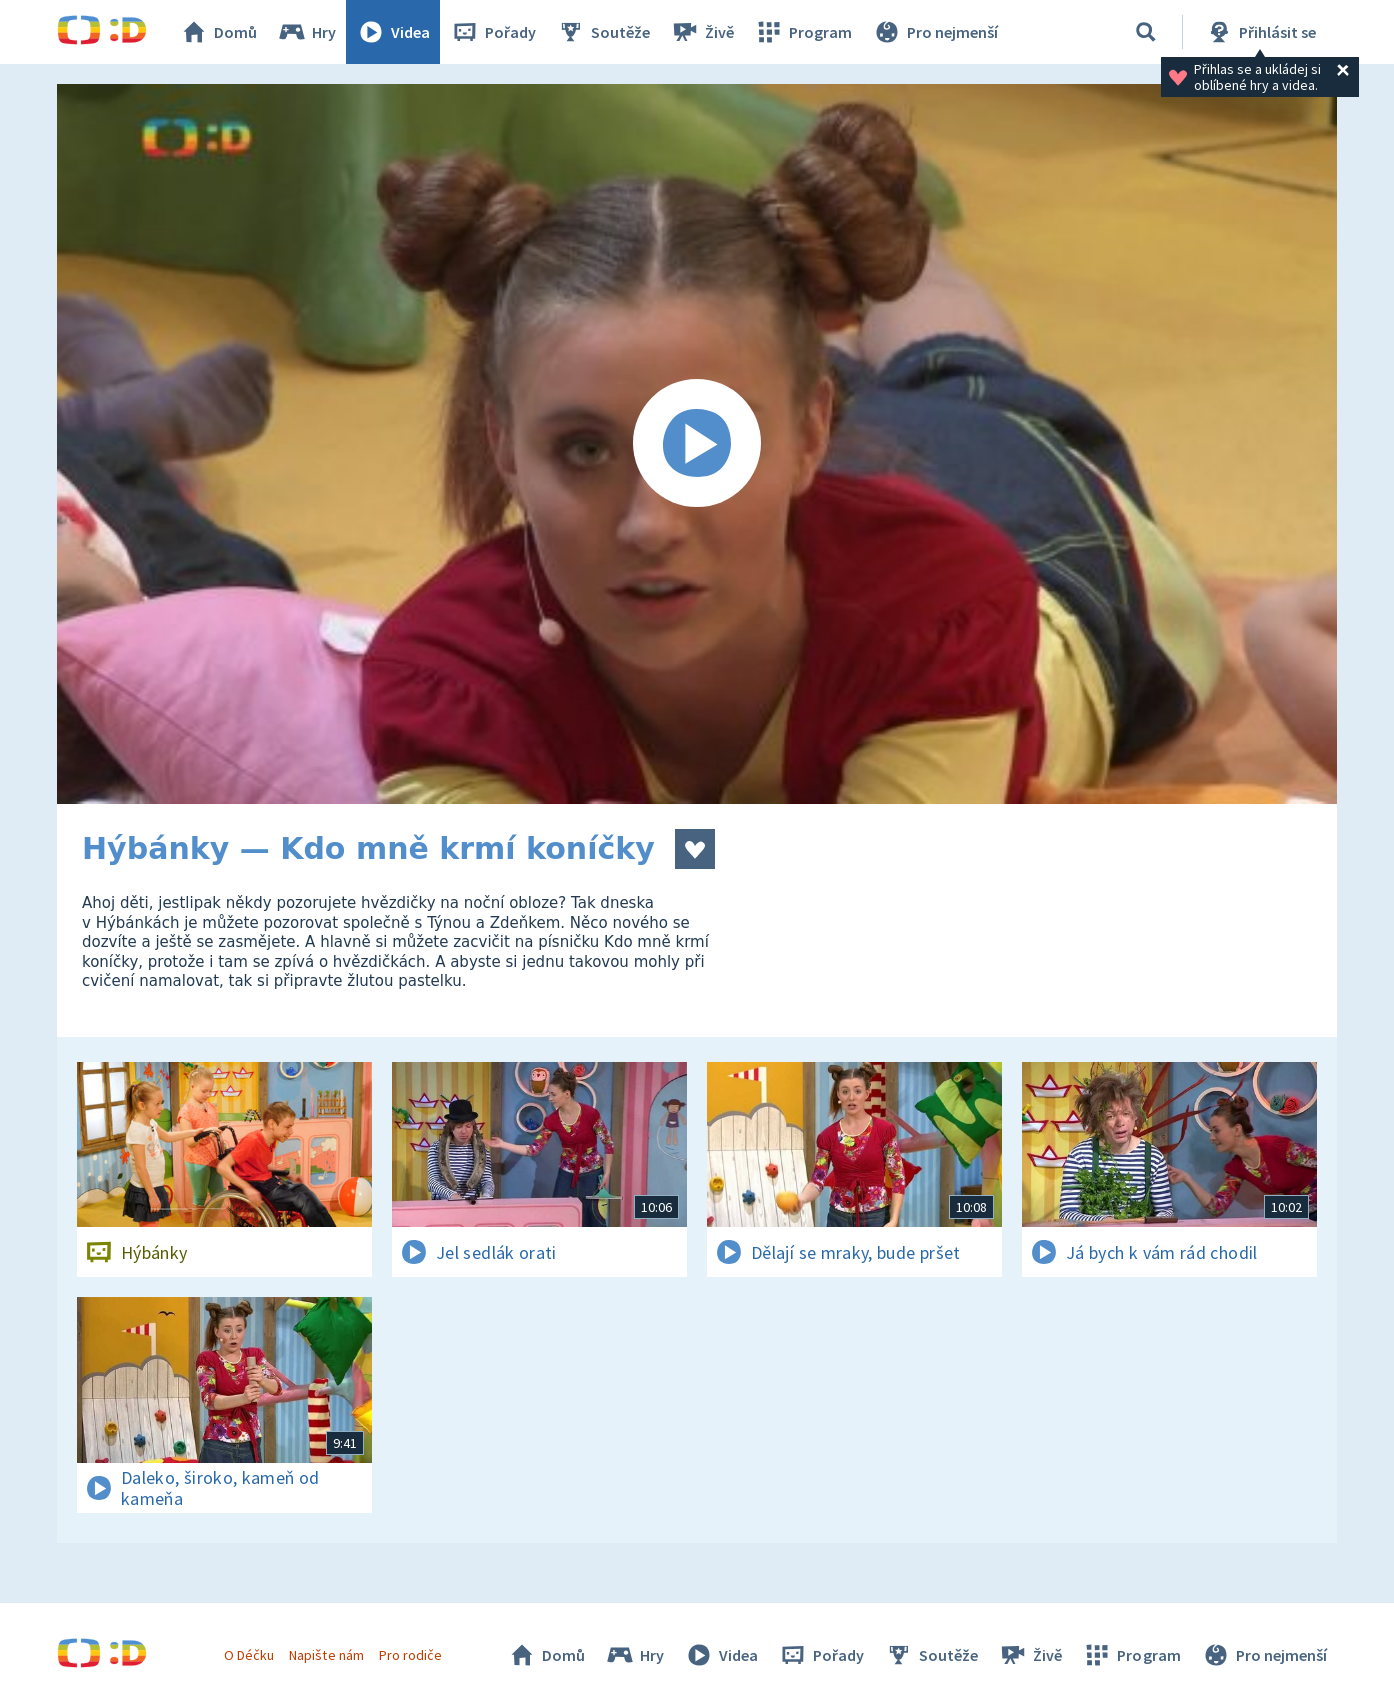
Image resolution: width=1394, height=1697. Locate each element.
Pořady (493, 32)
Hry (306, 32)
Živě (702, 32)
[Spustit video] (697, 444)
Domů (218, 32)
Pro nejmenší (935, 32)
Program (803, 32)
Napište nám (326, 1655)
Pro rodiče (410, 1655)
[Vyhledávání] (1146, 32)
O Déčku (249, 1655)
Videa (393, 32)
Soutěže (603, 32)
